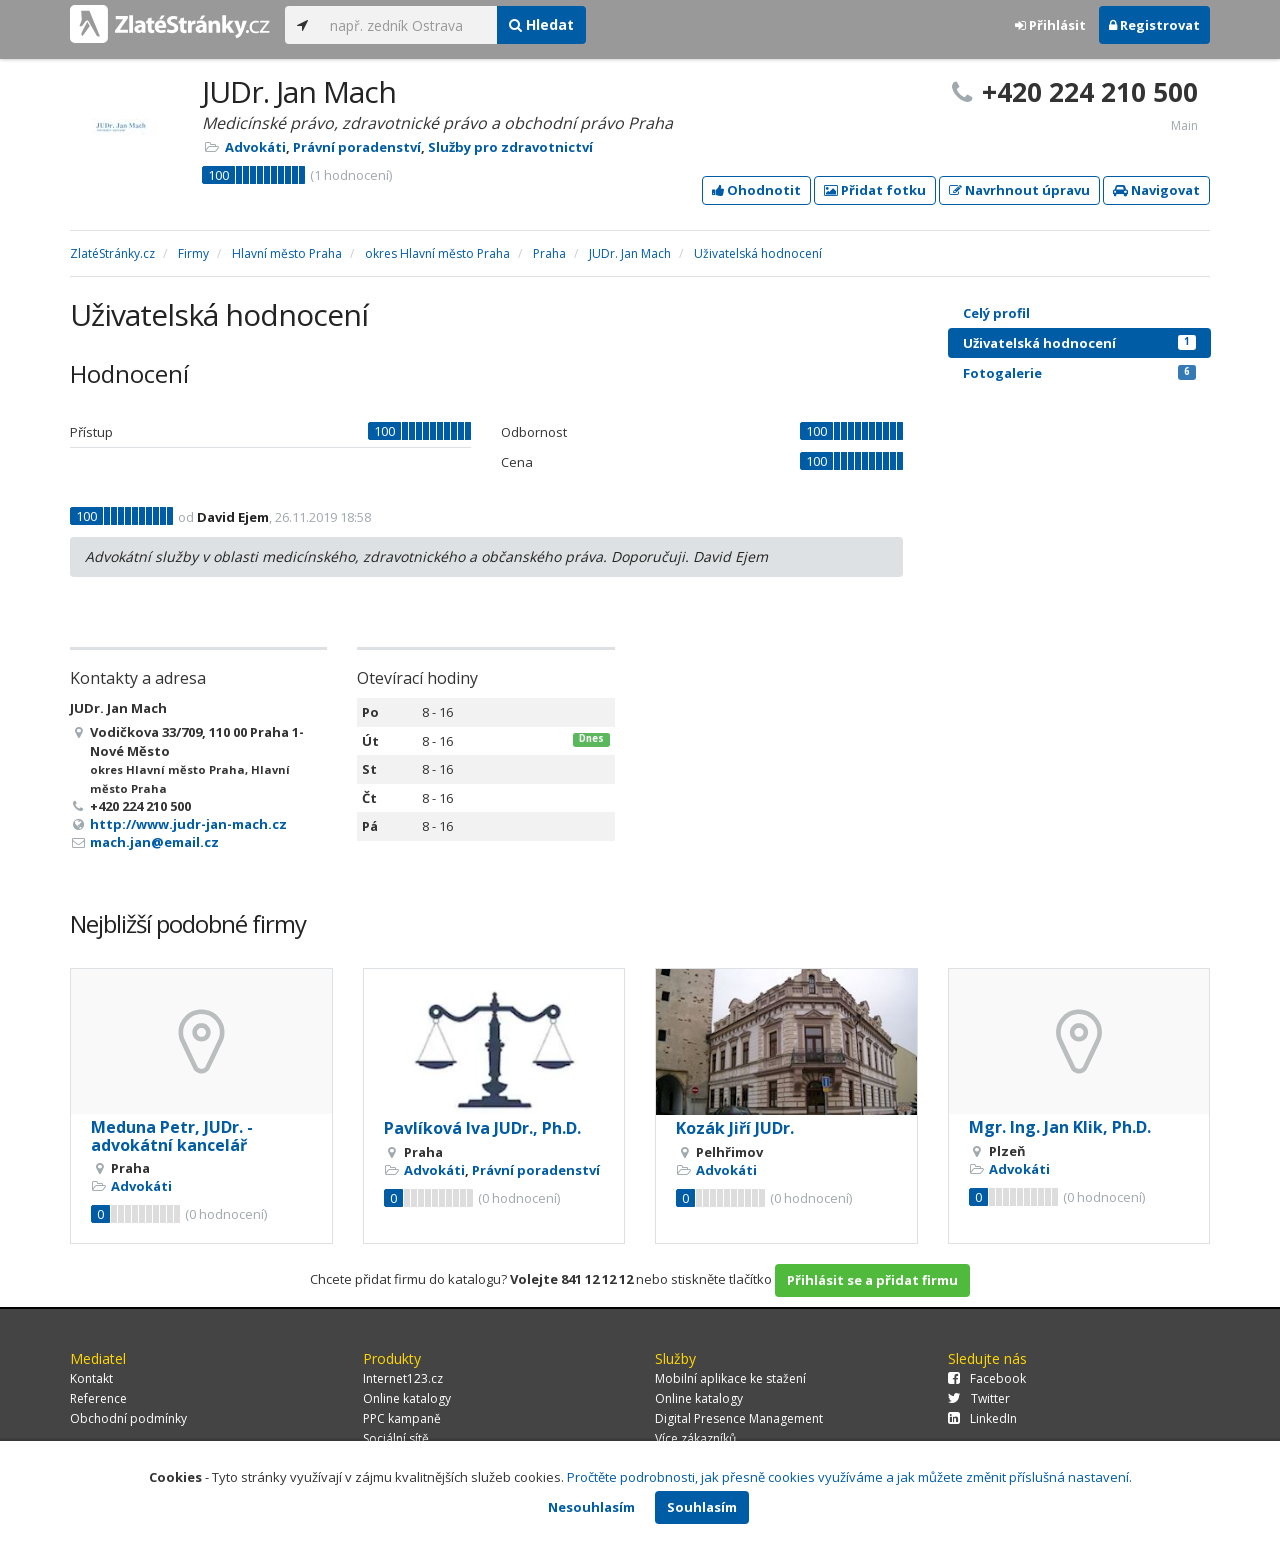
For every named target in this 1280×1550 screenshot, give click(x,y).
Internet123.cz (403, 1378)
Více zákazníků (695, 1438)
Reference (98, 1398)
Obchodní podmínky (128, 1418)
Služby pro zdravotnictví (510, 147)
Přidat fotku (875, 190)
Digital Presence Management (739, 1418)
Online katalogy (407, 1398)
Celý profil (996, 313)
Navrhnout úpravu (1019, 190)
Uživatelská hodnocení (1079, 343)
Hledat (541, 24)
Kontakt (91, 1378)
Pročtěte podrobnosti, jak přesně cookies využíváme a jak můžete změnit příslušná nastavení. (849, 1477)
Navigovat (1156, 190)
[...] (408, 25)
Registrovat (1154, 25)
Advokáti (255, 147)
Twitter (979, 1398)
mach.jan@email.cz (154, 842)
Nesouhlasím (591, 1507)
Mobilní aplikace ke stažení (730, 1378)
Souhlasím (702, 1507)
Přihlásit (1050, 25)
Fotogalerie (1079, 373)
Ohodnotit (756, 190)
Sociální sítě (396, 1438)
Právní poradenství (357, 147)
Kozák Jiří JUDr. (735, 1128)
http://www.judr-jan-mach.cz (188, 824)
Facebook (987, 1378)
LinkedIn (982, 1418)
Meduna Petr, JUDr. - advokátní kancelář (172, 1136)
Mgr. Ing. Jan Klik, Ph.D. (1060, 1127)
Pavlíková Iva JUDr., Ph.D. (482, 1128)
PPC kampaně (402, 1418)
